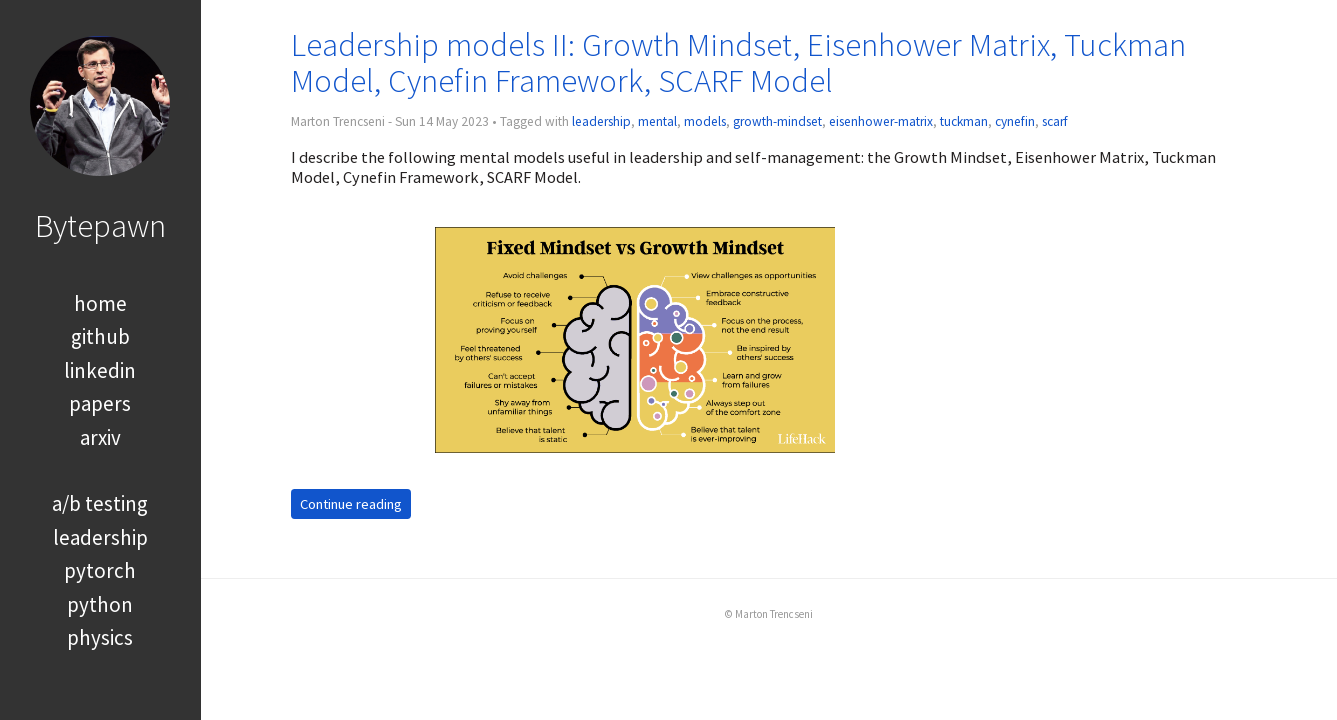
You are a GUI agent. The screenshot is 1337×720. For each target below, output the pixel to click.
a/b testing (100, 503)
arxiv (100, 437)
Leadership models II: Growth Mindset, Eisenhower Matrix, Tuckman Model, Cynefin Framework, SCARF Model (738, 62)
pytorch (100, 570)
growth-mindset (777, 121)
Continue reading (351, 504)
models (705, 121)
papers (100, 403)
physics (100, 637)
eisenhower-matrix (881, 121)
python (100, 604)
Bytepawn (100, 225)
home (100, 303)
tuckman (964, 121)
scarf (1055, 121)
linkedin (100, 370)
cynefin (1015, 121)
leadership (100, 537)
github (100, 336)
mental (657, 121)
